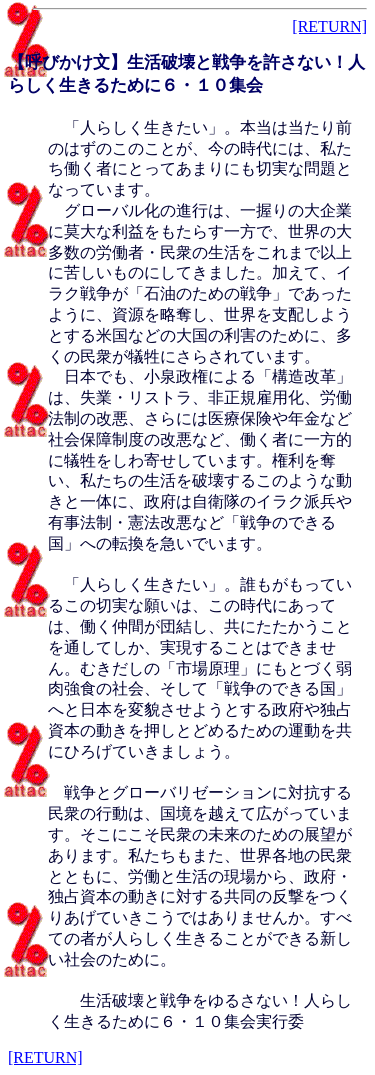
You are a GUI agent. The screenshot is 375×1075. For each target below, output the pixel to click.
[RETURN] (329, 26)
